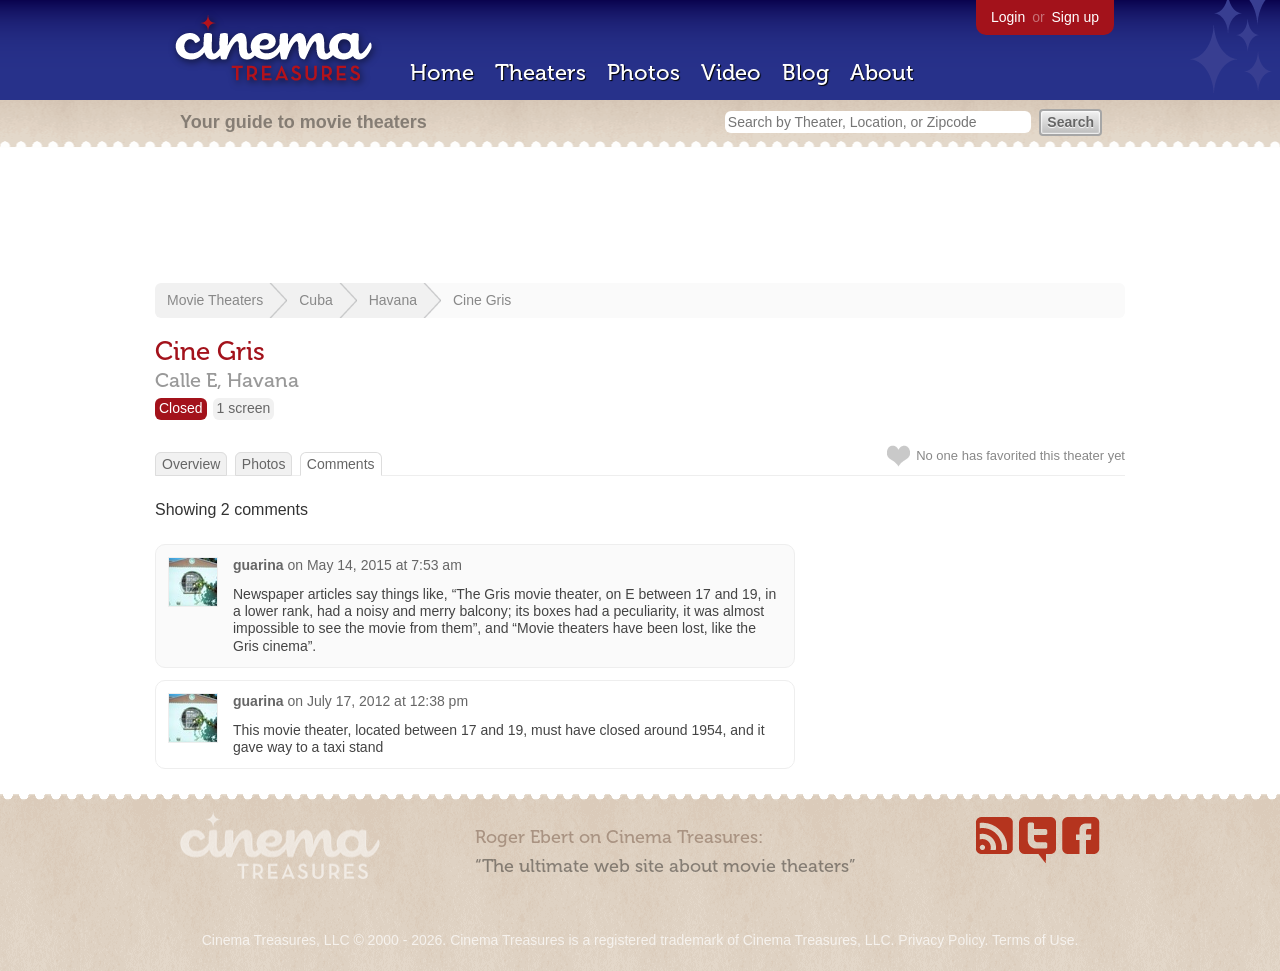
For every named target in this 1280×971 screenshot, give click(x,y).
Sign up (1075, 17)
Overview (191, 464)
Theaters (540, 72)
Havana (393, 300)
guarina (258, 565)
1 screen (244, 408)
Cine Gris (482, 300)
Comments (341, 464)
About (882, 72)
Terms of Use (1033, 940)
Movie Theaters (215, 300)
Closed (181, 408)
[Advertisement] (640, 217)
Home (442, 72)
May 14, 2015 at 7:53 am (384, 565)
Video (731, 72)
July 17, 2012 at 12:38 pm (387, 701)
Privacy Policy (941, 940)
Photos (643, 72)
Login (1008, 17)
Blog (805, 72)
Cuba (315, 300)
